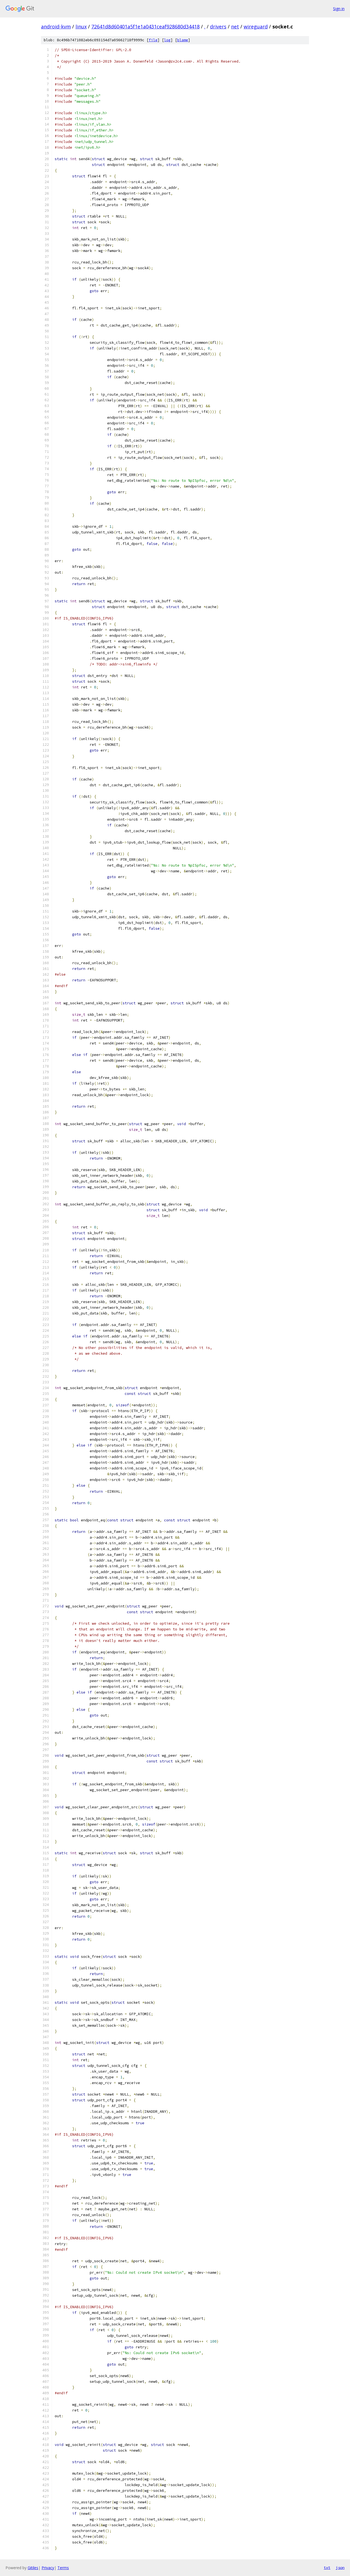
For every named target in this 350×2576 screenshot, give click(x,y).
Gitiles (33, 2567)
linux (81, 26)
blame (182, 40)
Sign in (339, 8)
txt (327, 2567)
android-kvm (56, 26)
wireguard (256, 26)
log (167, 40)
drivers (218, 26)
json (340, 2567)
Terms (63, 2567)
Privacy (48, 2567)
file (153, 40)
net (235, 26)
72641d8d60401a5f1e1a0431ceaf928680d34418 (145, 26)
